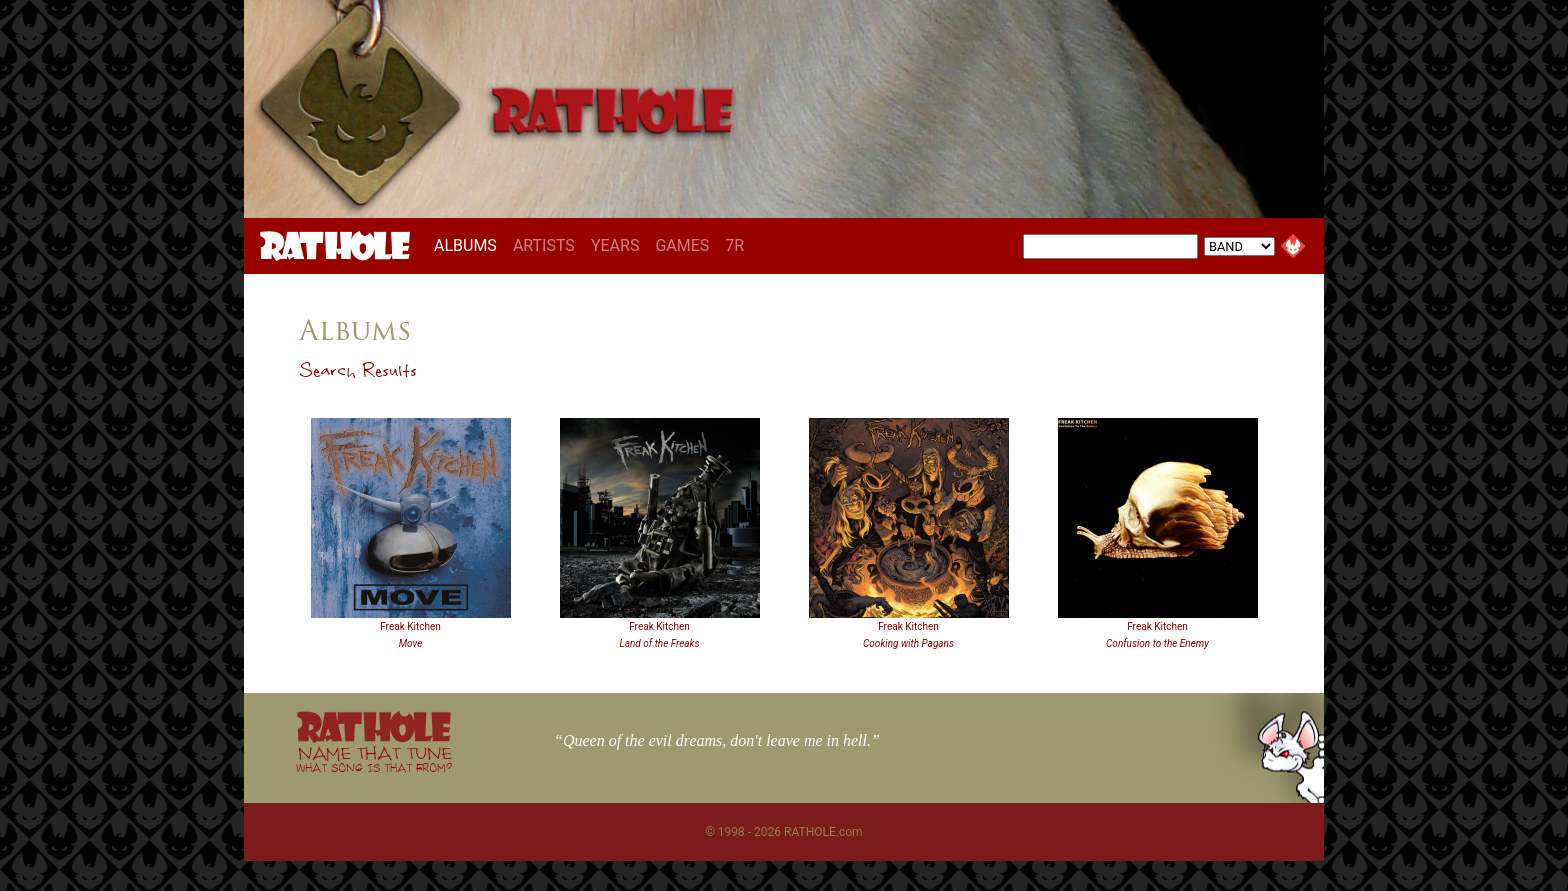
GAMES (682, 245)
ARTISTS (544, 245)
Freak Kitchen (410, 626)
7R (734, 245)
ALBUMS (469, 245)
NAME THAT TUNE (374, 758)
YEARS (615, 245)
